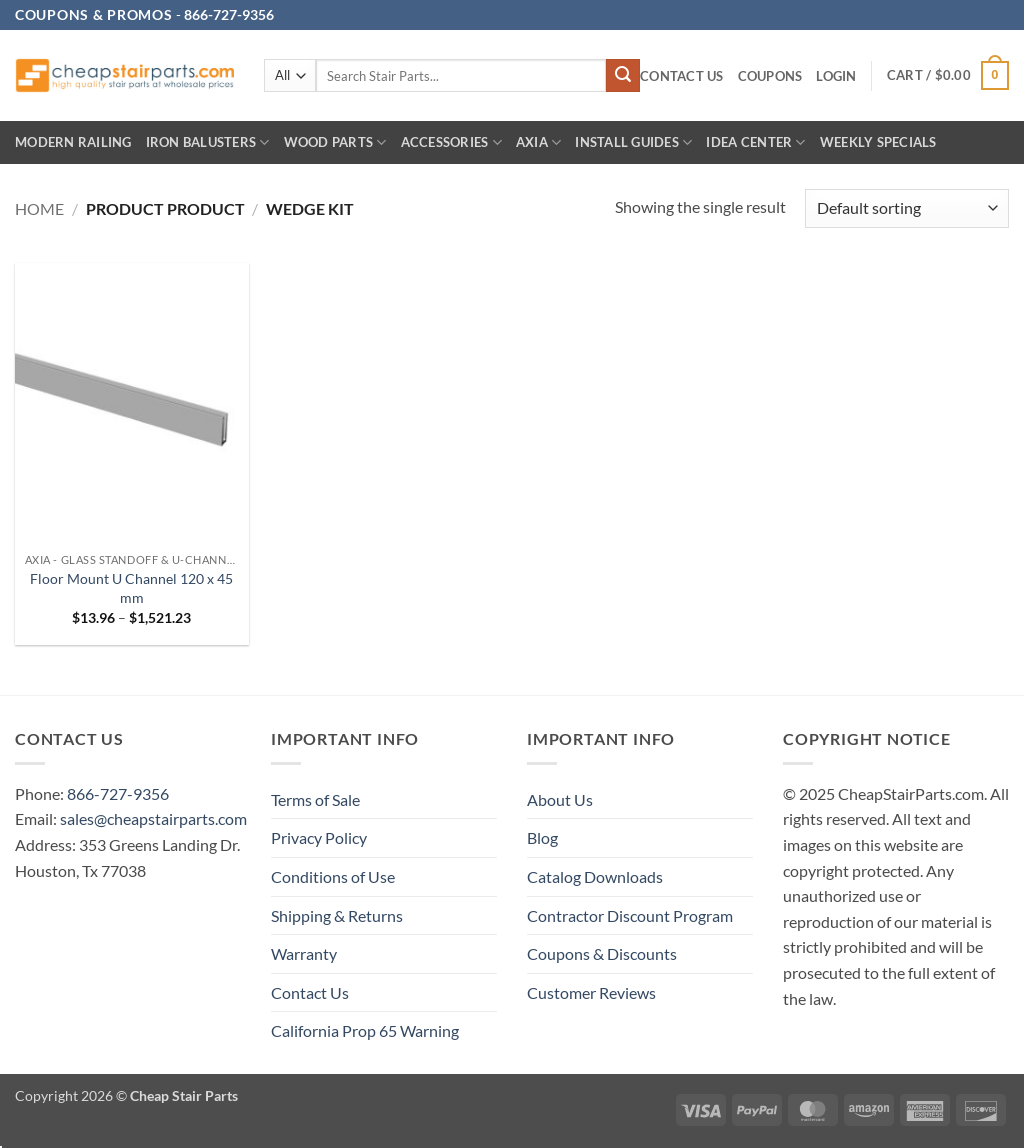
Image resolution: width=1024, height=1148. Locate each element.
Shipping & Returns (337, 915)
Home (39, 208)
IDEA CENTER (755, 142)
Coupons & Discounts (602, 953)
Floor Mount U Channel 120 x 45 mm (131, 588)
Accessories (451, 142)
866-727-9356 (118, 793)
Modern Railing (73, 142)
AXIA (538, 142)
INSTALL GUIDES (633, 142)
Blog (542, 837)
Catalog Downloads (595, 876)
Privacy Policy (319, 837)
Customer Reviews (591, 992)
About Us (560, 799)
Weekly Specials (878, 142)
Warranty (304, 953)
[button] (836, 76)
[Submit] (623, 76)
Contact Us (682, 76)
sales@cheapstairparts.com (153, 818)
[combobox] (461, 75)
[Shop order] (907, 208)
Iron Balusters (208, 142)
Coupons (770, 76)
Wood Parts (335, 142)
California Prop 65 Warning (365, 1030)
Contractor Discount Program (630, 915)
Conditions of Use (333, 876)
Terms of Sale (315, 799)
